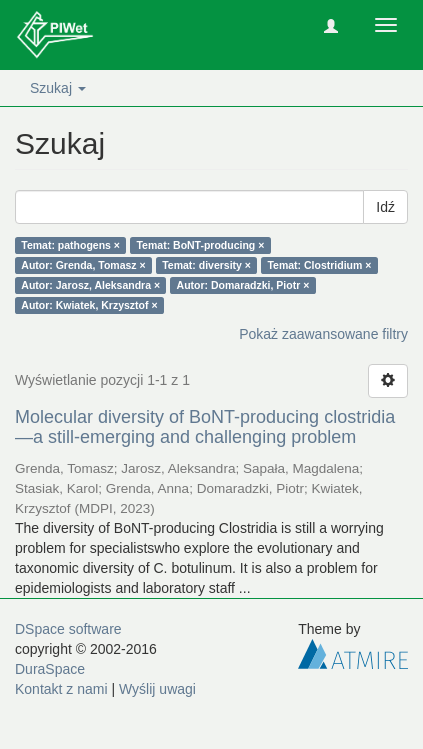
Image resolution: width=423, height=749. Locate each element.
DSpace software (68, 629)
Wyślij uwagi (157, 689)
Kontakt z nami (61, 689)
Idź (385, 207)
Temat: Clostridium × (319, 265)
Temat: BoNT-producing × (200, 245)
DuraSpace (50, 669)
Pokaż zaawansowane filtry (323, 334)
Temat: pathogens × (70, 245)
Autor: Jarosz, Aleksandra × (90, 285)
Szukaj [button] (58, 88)
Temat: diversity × (206, 265)
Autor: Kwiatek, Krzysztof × (89, 305)
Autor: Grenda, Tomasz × (83, 265)
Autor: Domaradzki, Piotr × (243, 285)
